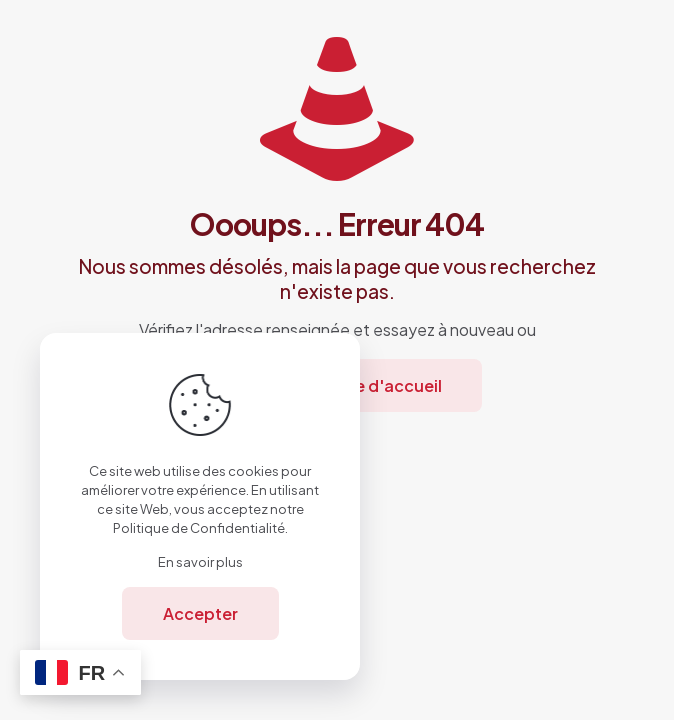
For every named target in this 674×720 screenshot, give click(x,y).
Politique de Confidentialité (199, 528)
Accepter (200, 613)
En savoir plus (200, 562)
